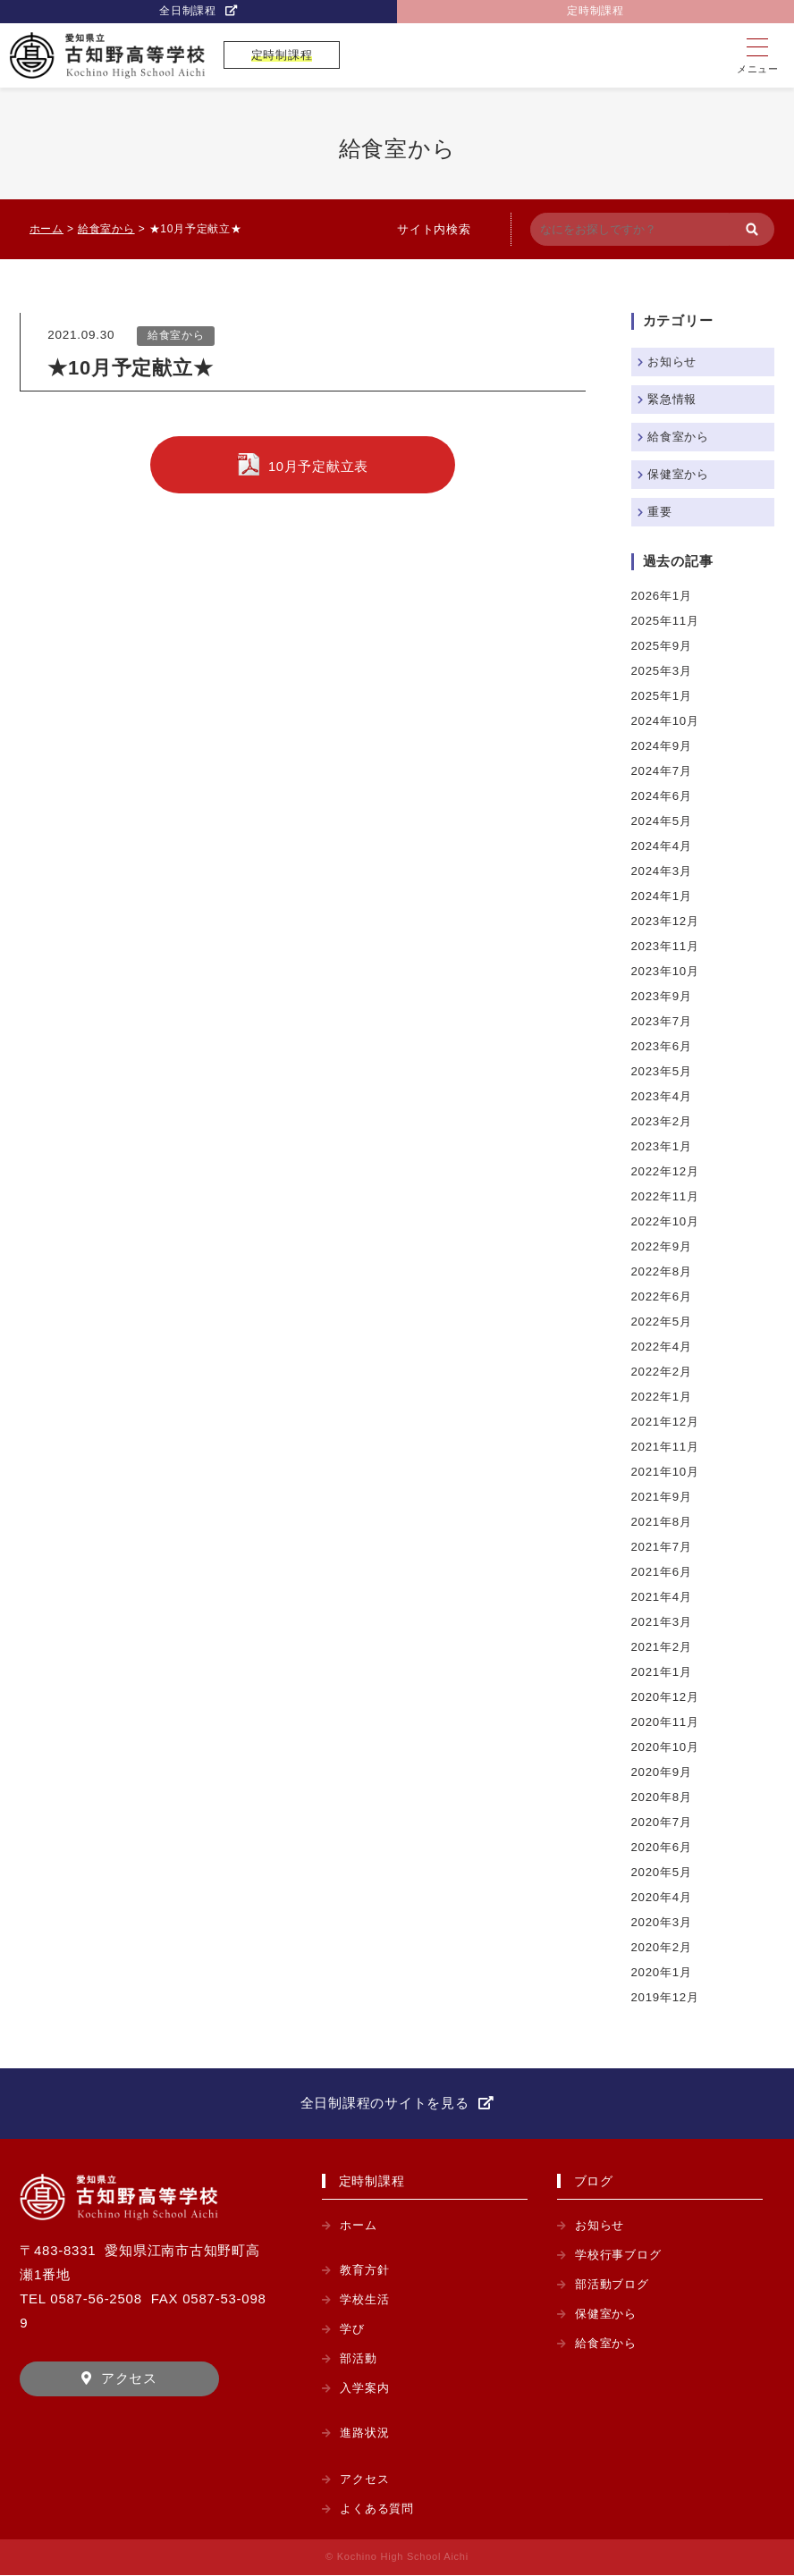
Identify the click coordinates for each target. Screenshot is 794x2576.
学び (353, 2329)
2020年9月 (663, 1772)
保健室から (680, 474)
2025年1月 (663, 696)
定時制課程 (595, 11)
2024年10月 (666, 721)
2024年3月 (663, 871)
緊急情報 (673, 399)
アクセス (129, 2379)
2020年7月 (663, 1822)
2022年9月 (663, 1246)
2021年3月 (663, 1622)
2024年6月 (663, 796)
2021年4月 (663, 1597)
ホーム (359, 2226)
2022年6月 (663, 1296)
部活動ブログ (615, 2285)
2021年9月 (663, 1496)
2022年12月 (666, 1171)
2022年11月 (666, 1196)
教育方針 (366, 2270)
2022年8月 (663, 1271)
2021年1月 (663, 1672)
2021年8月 (663, 1521)
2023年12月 (666, 921)
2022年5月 (663, 1321)
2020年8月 (663, 1797)
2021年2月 (663, 1647)
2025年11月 (666, 620)
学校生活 (366, 2300)
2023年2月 (663, 1121)
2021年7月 (663, 1546)
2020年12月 (666, 1697)
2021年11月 (666, 1446)
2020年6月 (663, 1847)
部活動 (359, 2359)
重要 (660, 511)
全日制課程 (187, 11)
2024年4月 (663, 846)
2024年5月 (663, 821)
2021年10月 (666, 1471)
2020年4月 (663, 1897)
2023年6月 (663, 1046)
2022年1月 (663, 1396)
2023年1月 (663, 1146)
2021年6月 (663, 1571)
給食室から (176, 336)
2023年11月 (666, 946)
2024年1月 (663, 896)
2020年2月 (663, 1947)
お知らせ (673, 361)
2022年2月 (663, 1371)
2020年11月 (666, 1722)
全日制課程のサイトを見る (384, 2102)
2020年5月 (663, 1872)
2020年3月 (663, 1922)
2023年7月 (663, 1021)
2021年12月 (666, 1421)
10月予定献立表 (318, 468)
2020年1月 (663, 1972)
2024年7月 (663, 771)
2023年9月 (663, 996)
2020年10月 (666, 1747)
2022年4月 (663, 1346)
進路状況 (366, 2433)
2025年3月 (663, 671)
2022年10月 (666, 1221)
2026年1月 (663, 595)
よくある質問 (379, 2509)
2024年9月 (663, 746)
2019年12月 (666, 1997)
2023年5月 (663, 1071)
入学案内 (366, 2388)
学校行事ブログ (621, 2255)
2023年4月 (663, 1096)
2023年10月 (666, 971)
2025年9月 (663, 645)
